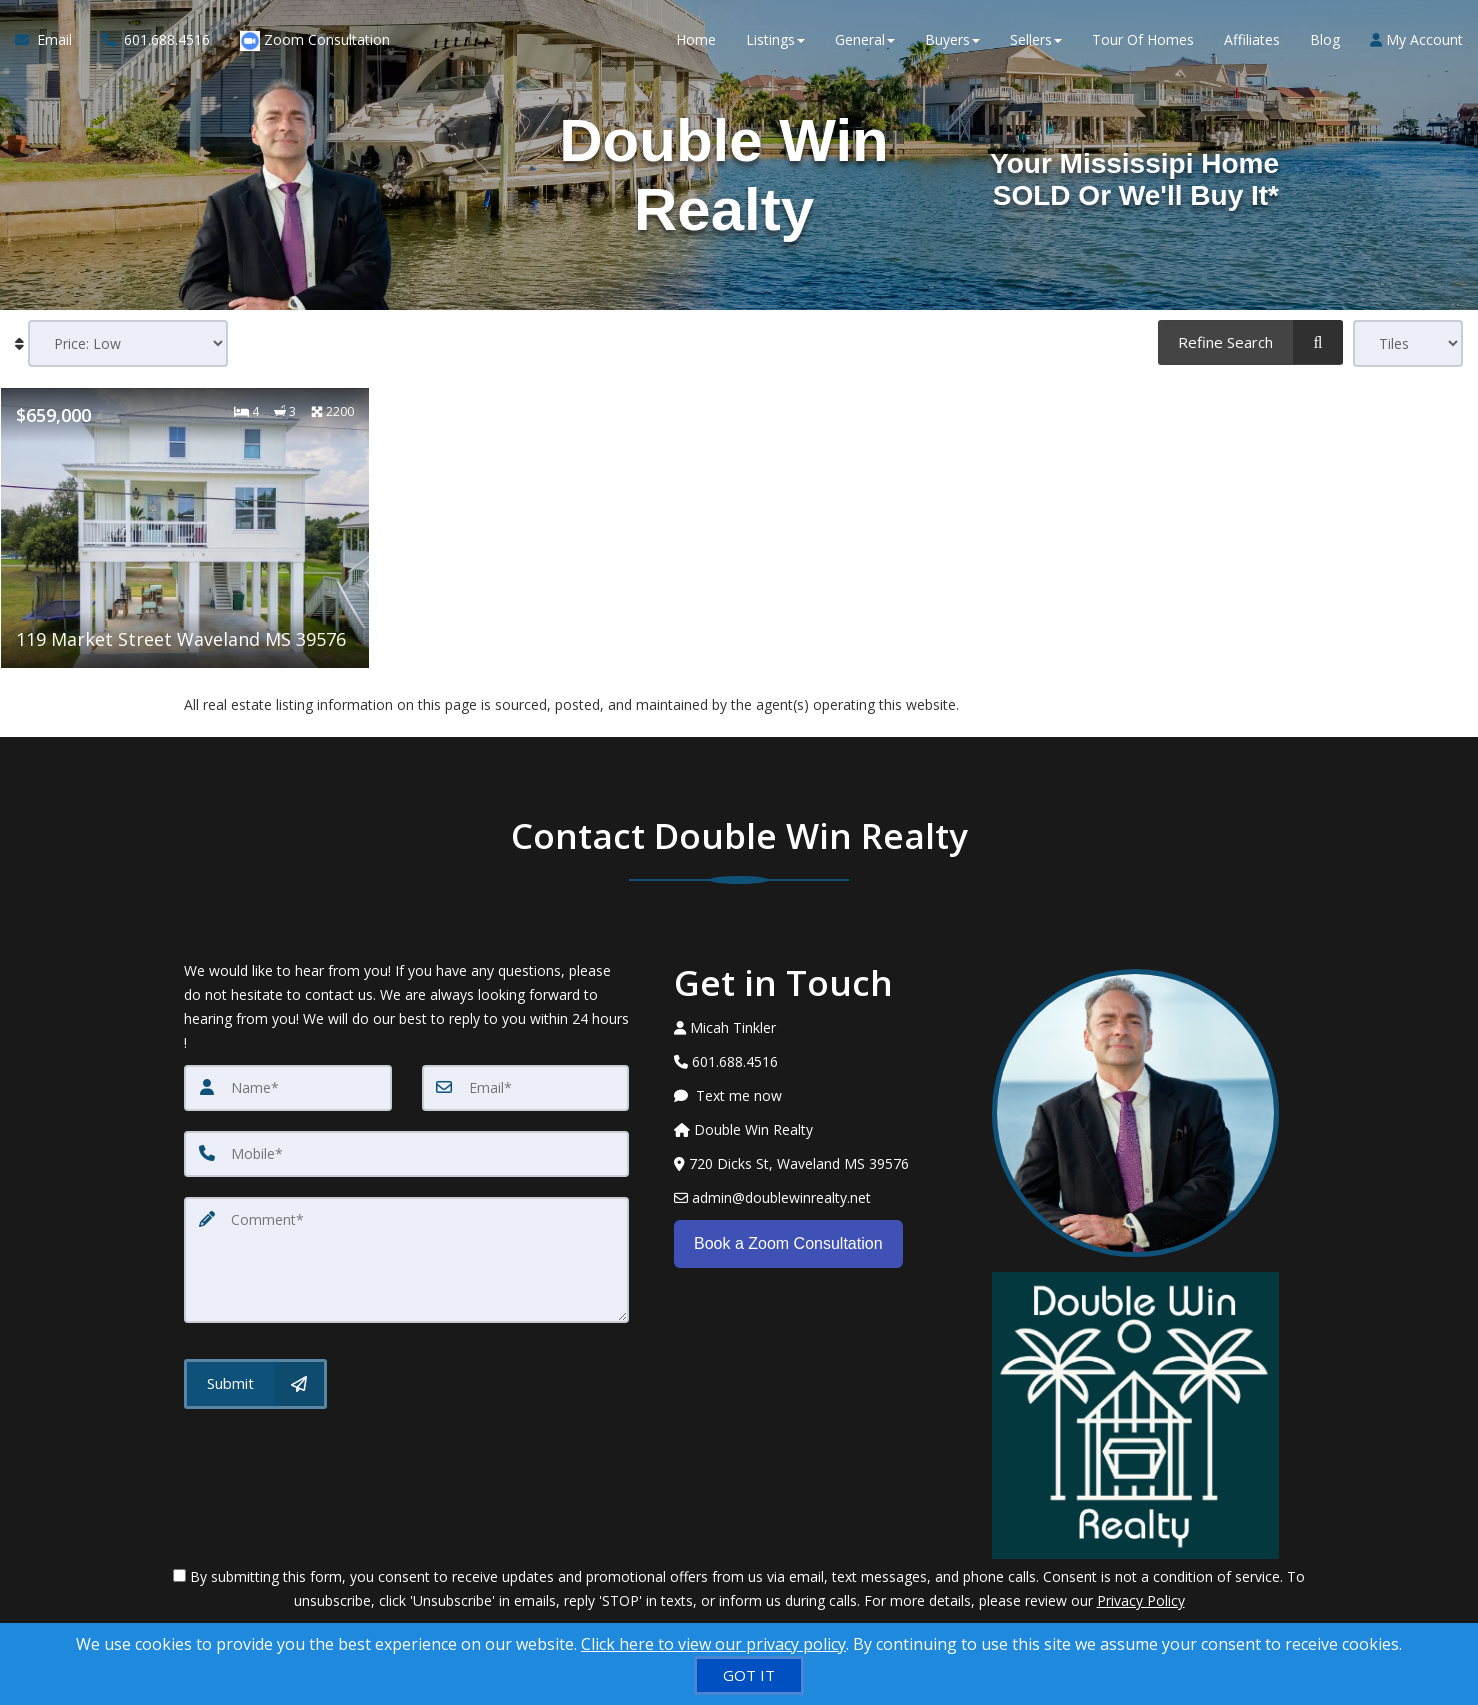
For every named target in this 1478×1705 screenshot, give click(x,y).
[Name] (288, 1088)
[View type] (1408, 343)
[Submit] (255, 1384)
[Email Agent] (51, 40)
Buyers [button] (952, 39)
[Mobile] (406, 1154)
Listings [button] (775, 39)
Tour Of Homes (1143, 39)
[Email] (526, 1088)
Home (696, 39)
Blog (1325, 39)
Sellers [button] (1036, 39)
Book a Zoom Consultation (788, 1242)
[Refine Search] (1250, 342)
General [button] (865, 39)
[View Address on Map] (818, 1164)
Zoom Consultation (315, 40)
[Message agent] (818, 1096)
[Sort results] (128, 343)
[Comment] (406, 1260)
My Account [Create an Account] (1416, 39)
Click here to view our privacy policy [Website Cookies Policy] (713, 1644)
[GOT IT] (749, 1675)
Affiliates (1252, 39)
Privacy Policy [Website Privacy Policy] (1141, 1600)
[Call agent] (156, 40)
